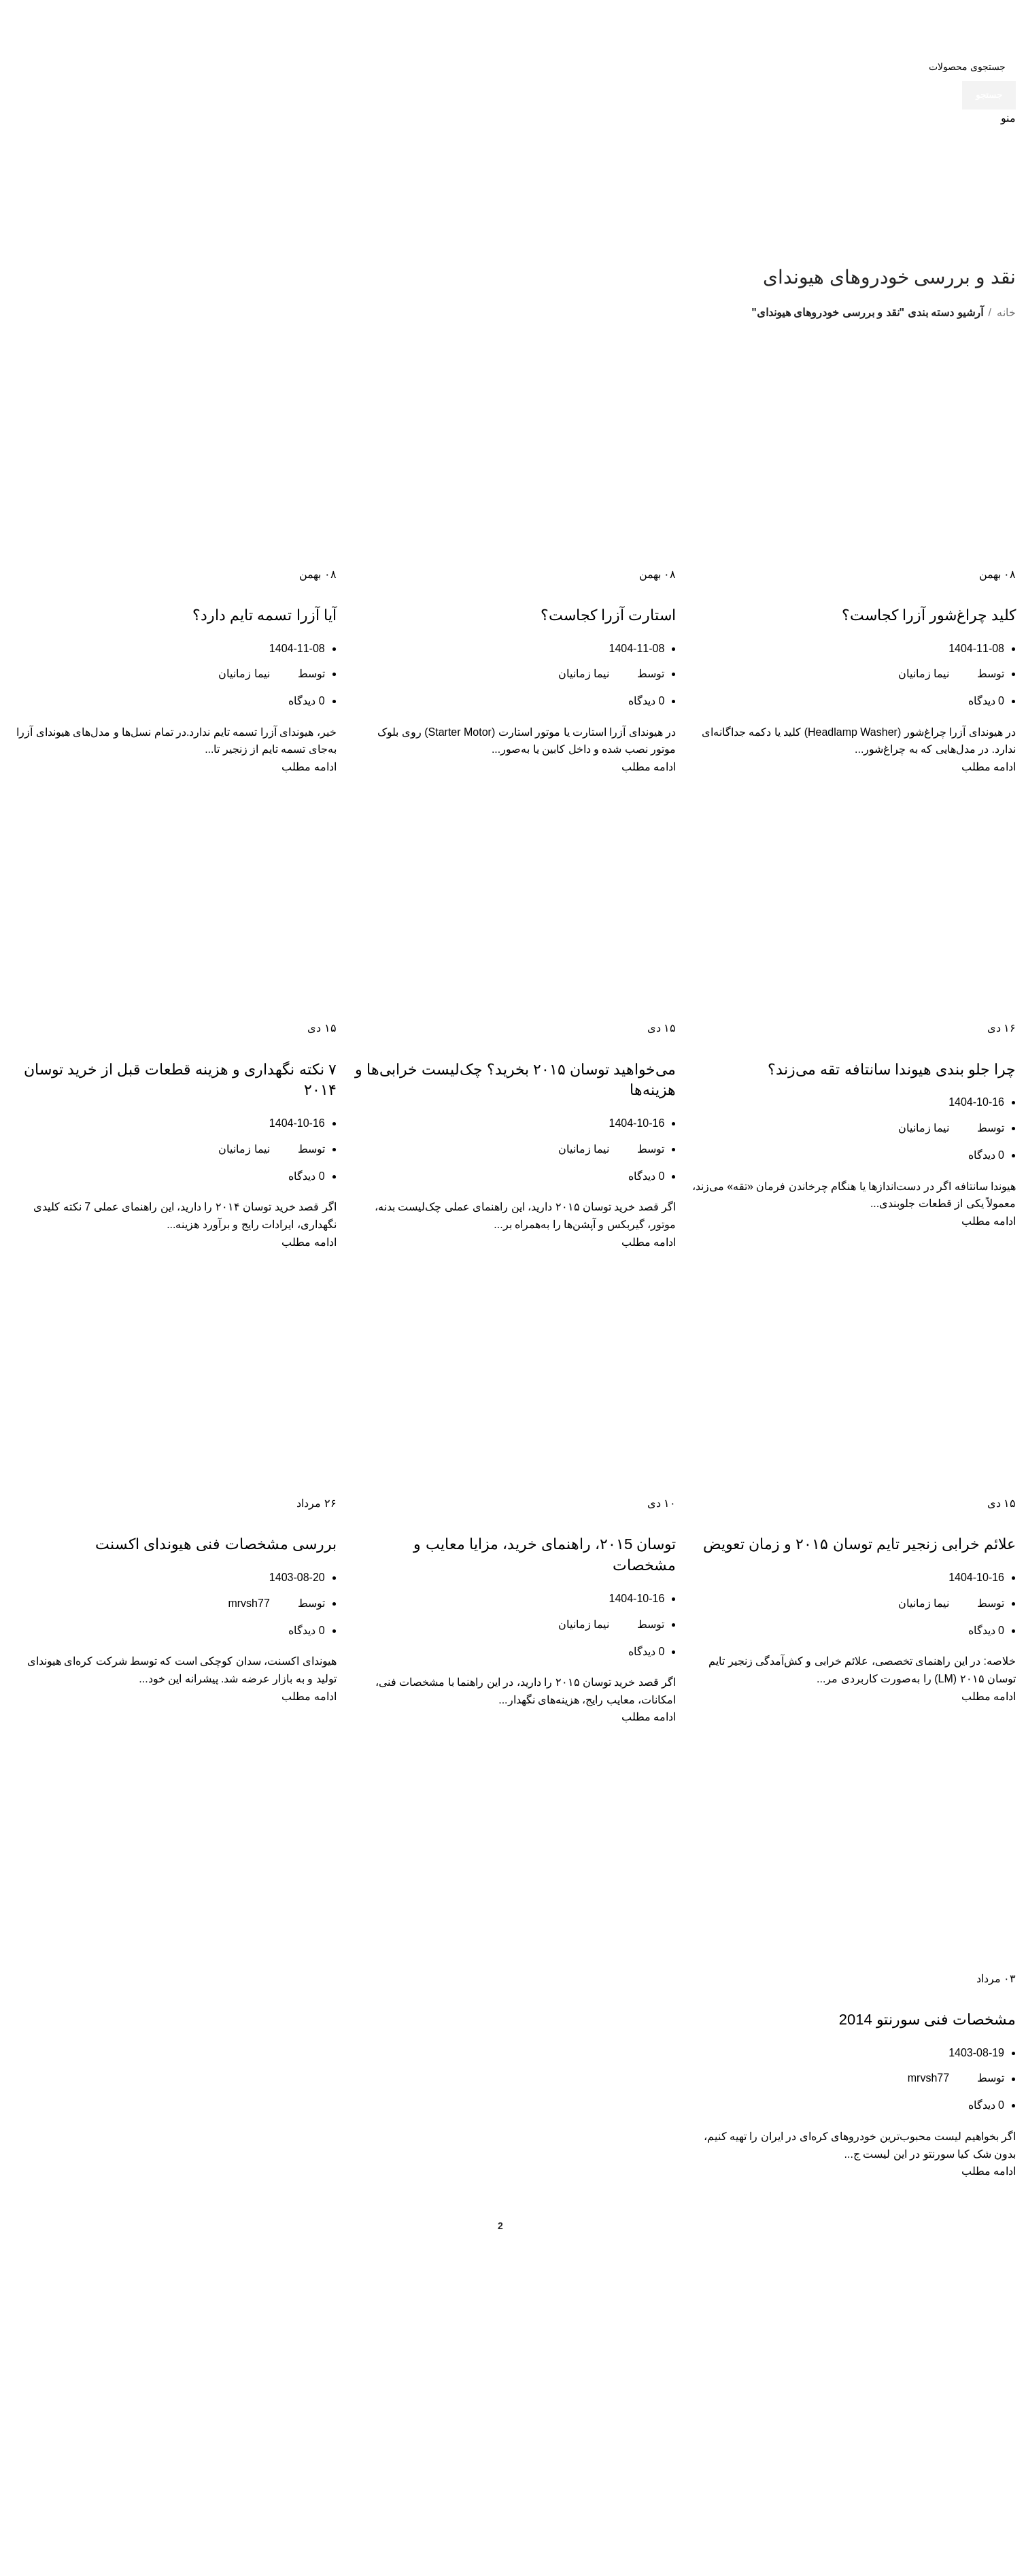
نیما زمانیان (923, 673)
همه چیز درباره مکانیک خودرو (426, 1045)
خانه (1006, 312)
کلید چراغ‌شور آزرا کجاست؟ (929, 615)
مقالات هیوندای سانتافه (884, 1045)
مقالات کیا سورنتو (978, 1995)
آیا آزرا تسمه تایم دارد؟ (264, 615)
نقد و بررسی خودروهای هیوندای (799, 591)
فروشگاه (311, 2377)
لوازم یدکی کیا (299, 2428)
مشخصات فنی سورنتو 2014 (927, 2019)
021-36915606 (809, 2439)
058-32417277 (639, 2439)
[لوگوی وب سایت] (965, 25)
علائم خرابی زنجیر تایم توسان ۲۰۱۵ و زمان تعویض (859, 1544)
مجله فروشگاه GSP (285, 2352)
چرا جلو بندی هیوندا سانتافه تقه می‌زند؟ (892, 1069)
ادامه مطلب (988, 767)
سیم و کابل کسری (290, 2479)
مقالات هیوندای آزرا (890, 591)
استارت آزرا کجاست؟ (608, 615)
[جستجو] (513, 66)
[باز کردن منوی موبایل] (1008, 118)
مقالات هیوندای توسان (632, 1045)
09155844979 (640, 2465)
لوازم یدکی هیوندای (288, 2453)
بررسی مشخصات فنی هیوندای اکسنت (215, 1544)
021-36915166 (809, 2465)
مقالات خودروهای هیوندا (969, 591)
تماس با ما (308, 2403)
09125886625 (812, 2490)
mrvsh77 (248, 1603)
